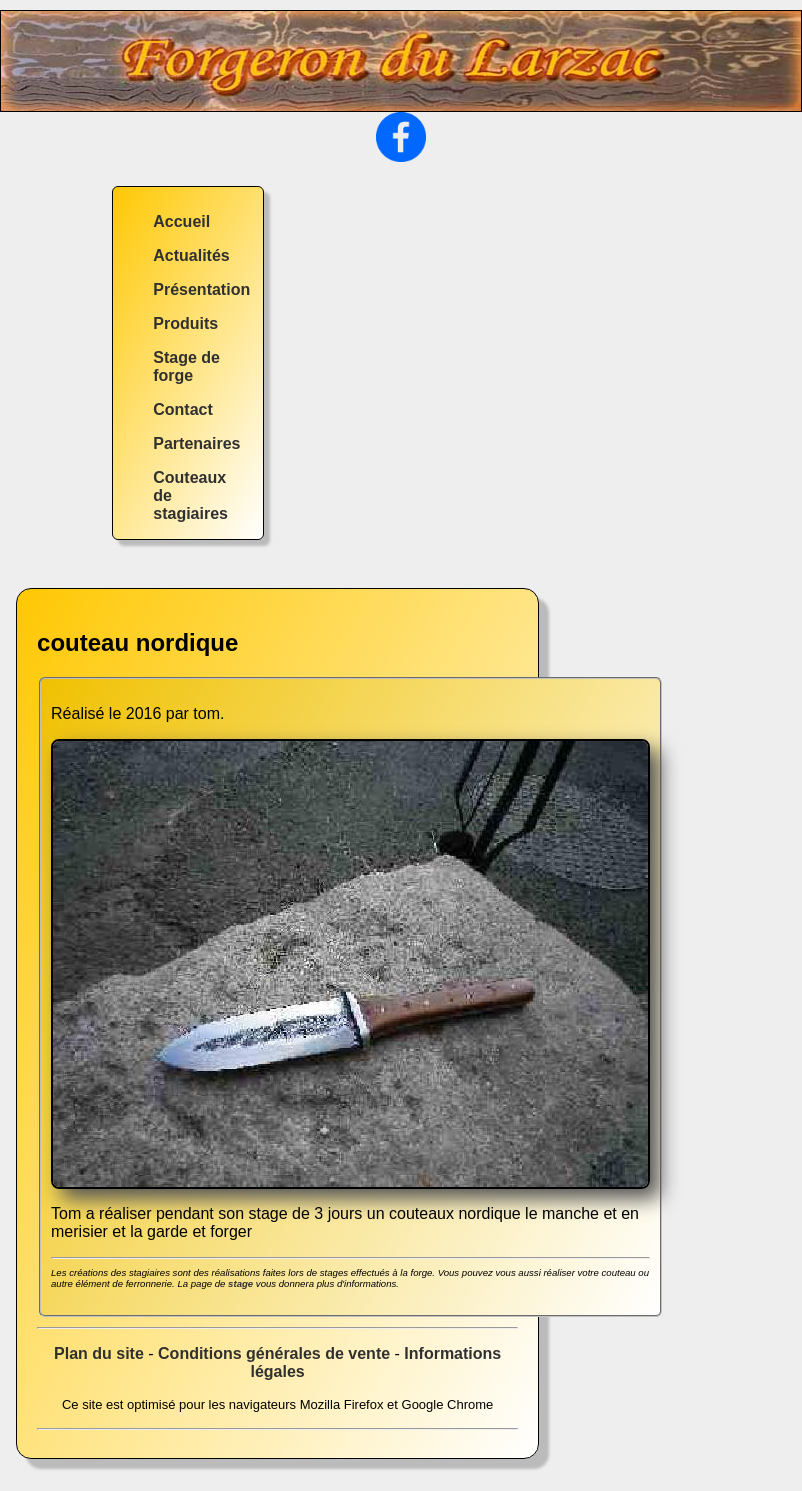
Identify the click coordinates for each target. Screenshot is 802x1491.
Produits (185, 323)
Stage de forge (186, 366)
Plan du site (99, 1353)
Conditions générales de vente (274, 1353)
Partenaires (196, 443)
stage (240, 1283)
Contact (183, 409)
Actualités (191, 255)
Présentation (201, 289)
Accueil (181, 221)
